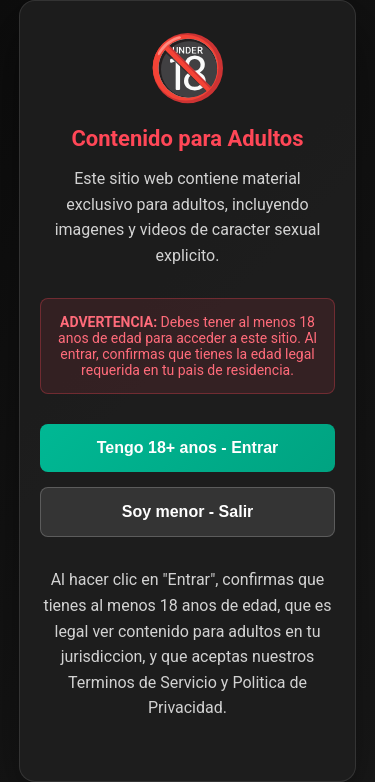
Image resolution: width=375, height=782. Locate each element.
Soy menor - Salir (188, 511)
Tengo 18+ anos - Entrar (188, 447)
